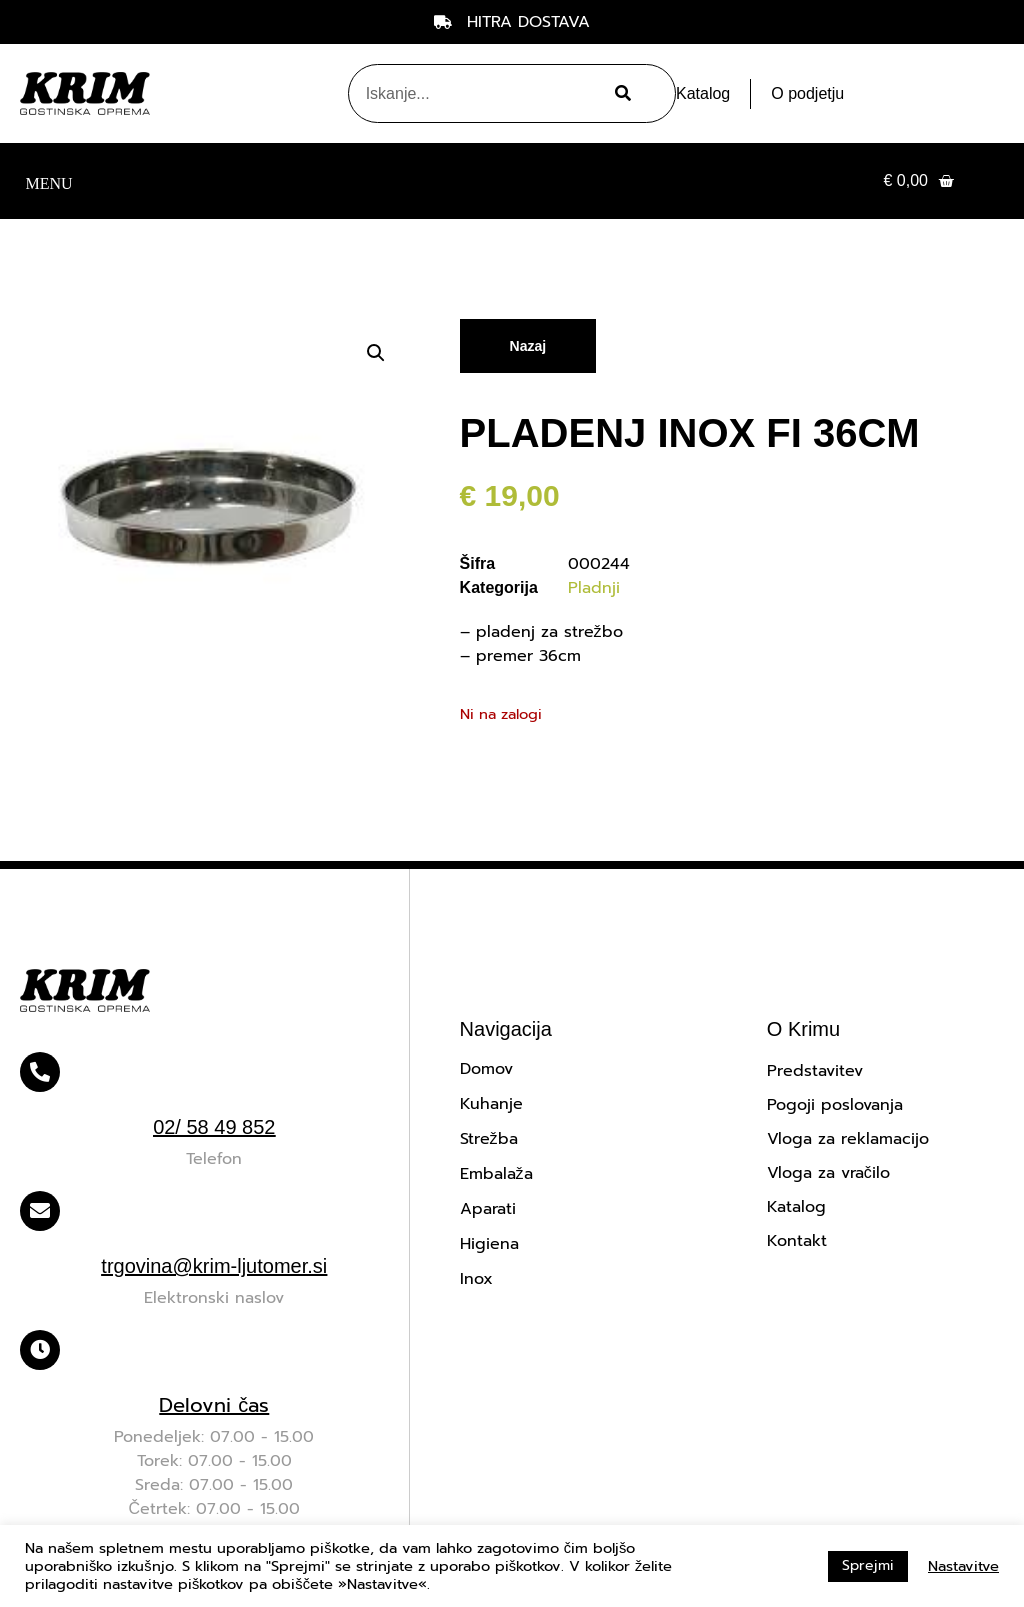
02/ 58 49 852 (214, 1127)
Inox (476, 1279)
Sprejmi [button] (868, 1565)
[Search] (620, 93)
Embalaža (496, 1174)
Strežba (489, 1139)
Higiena (489, 1244)
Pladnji (594, 588)
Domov (486, 1069)
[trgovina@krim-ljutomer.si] (40, 1211)
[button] (49, 181)
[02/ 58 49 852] (40, 1072)
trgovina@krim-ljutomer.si (214, 1266)
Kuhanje (491, 1104)
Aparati (488, 1209)
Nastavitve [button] (963, 1566)
